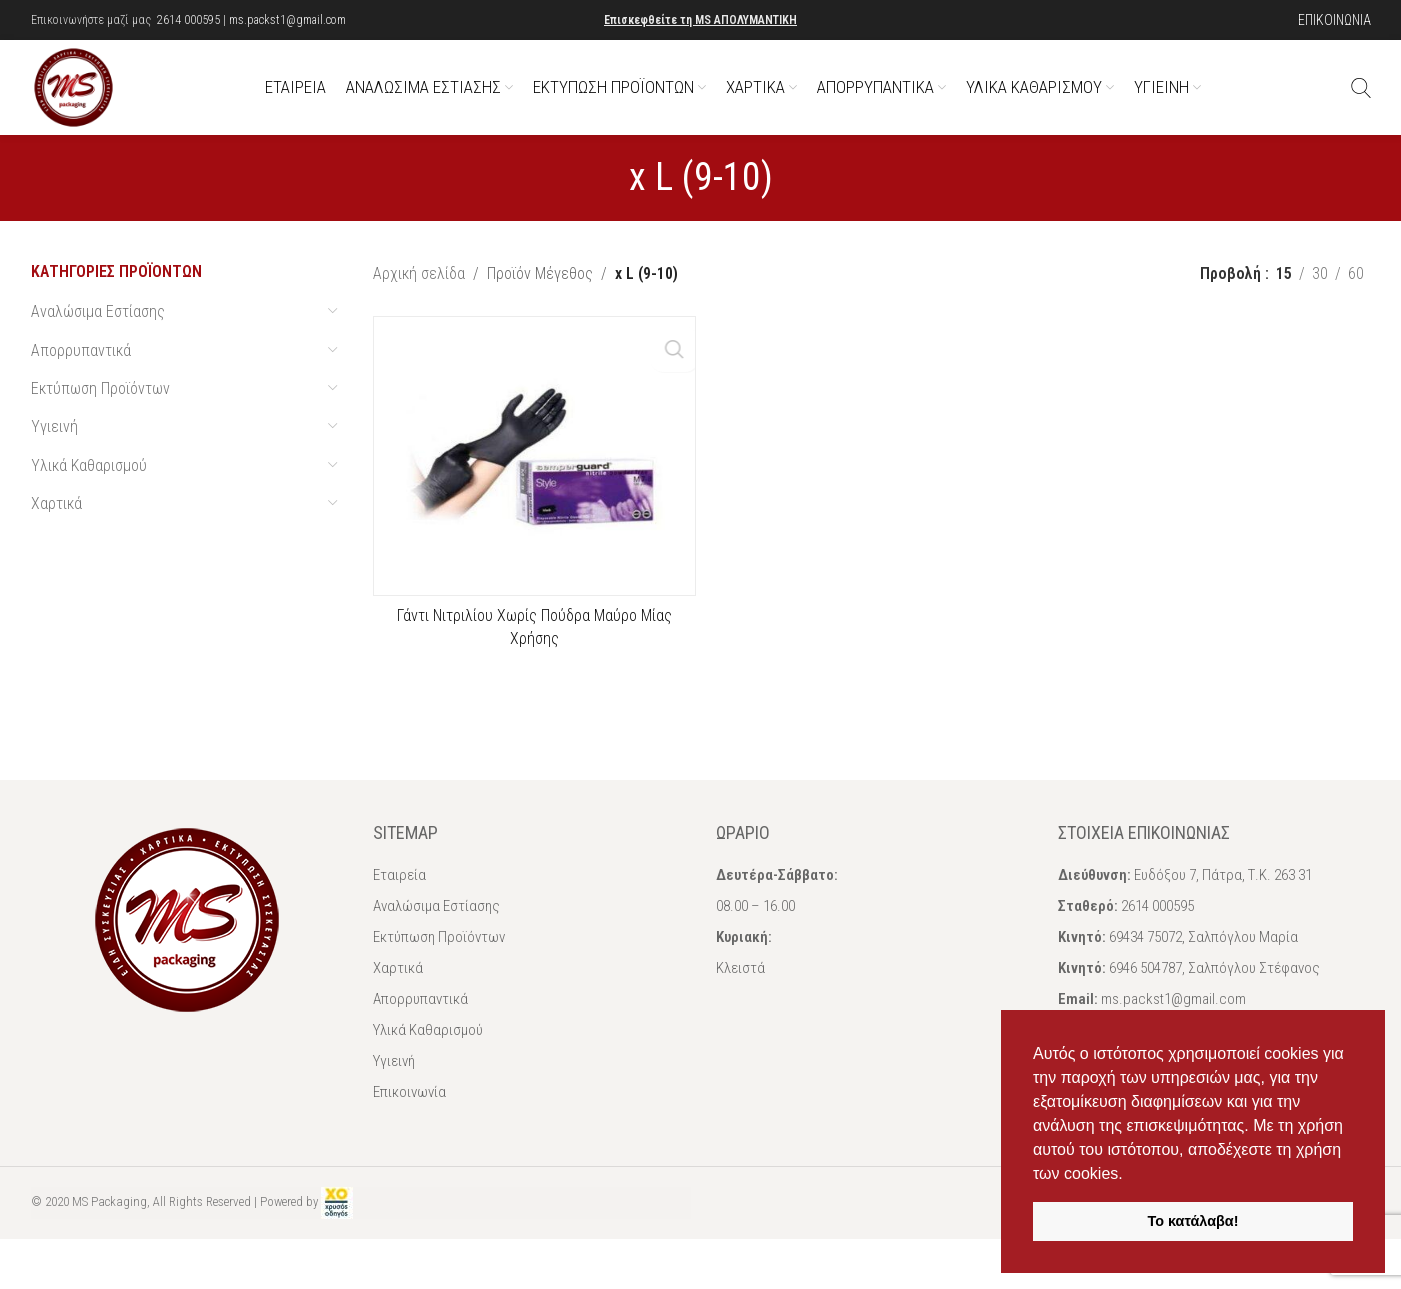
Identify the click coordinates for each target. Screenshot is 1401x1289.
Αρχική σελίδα (419, 298)
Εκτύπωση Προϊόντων (100, 413)
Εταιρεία (399, 900)
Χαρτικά (56, 528)
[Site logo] (86, 98)
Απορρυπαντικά (81, 374)
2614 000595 (188, 20)
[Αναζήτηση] (1361, 100)
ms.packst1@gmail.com (287, 20)
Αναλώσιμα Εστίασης (98, 336)
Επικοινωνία (409, 1117)
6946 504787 (1145, 993)
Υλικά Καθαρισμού (89, 490)
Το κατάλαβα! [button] (1193, 1221)
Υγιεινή (54, 451)
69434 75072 (1145, 962)
